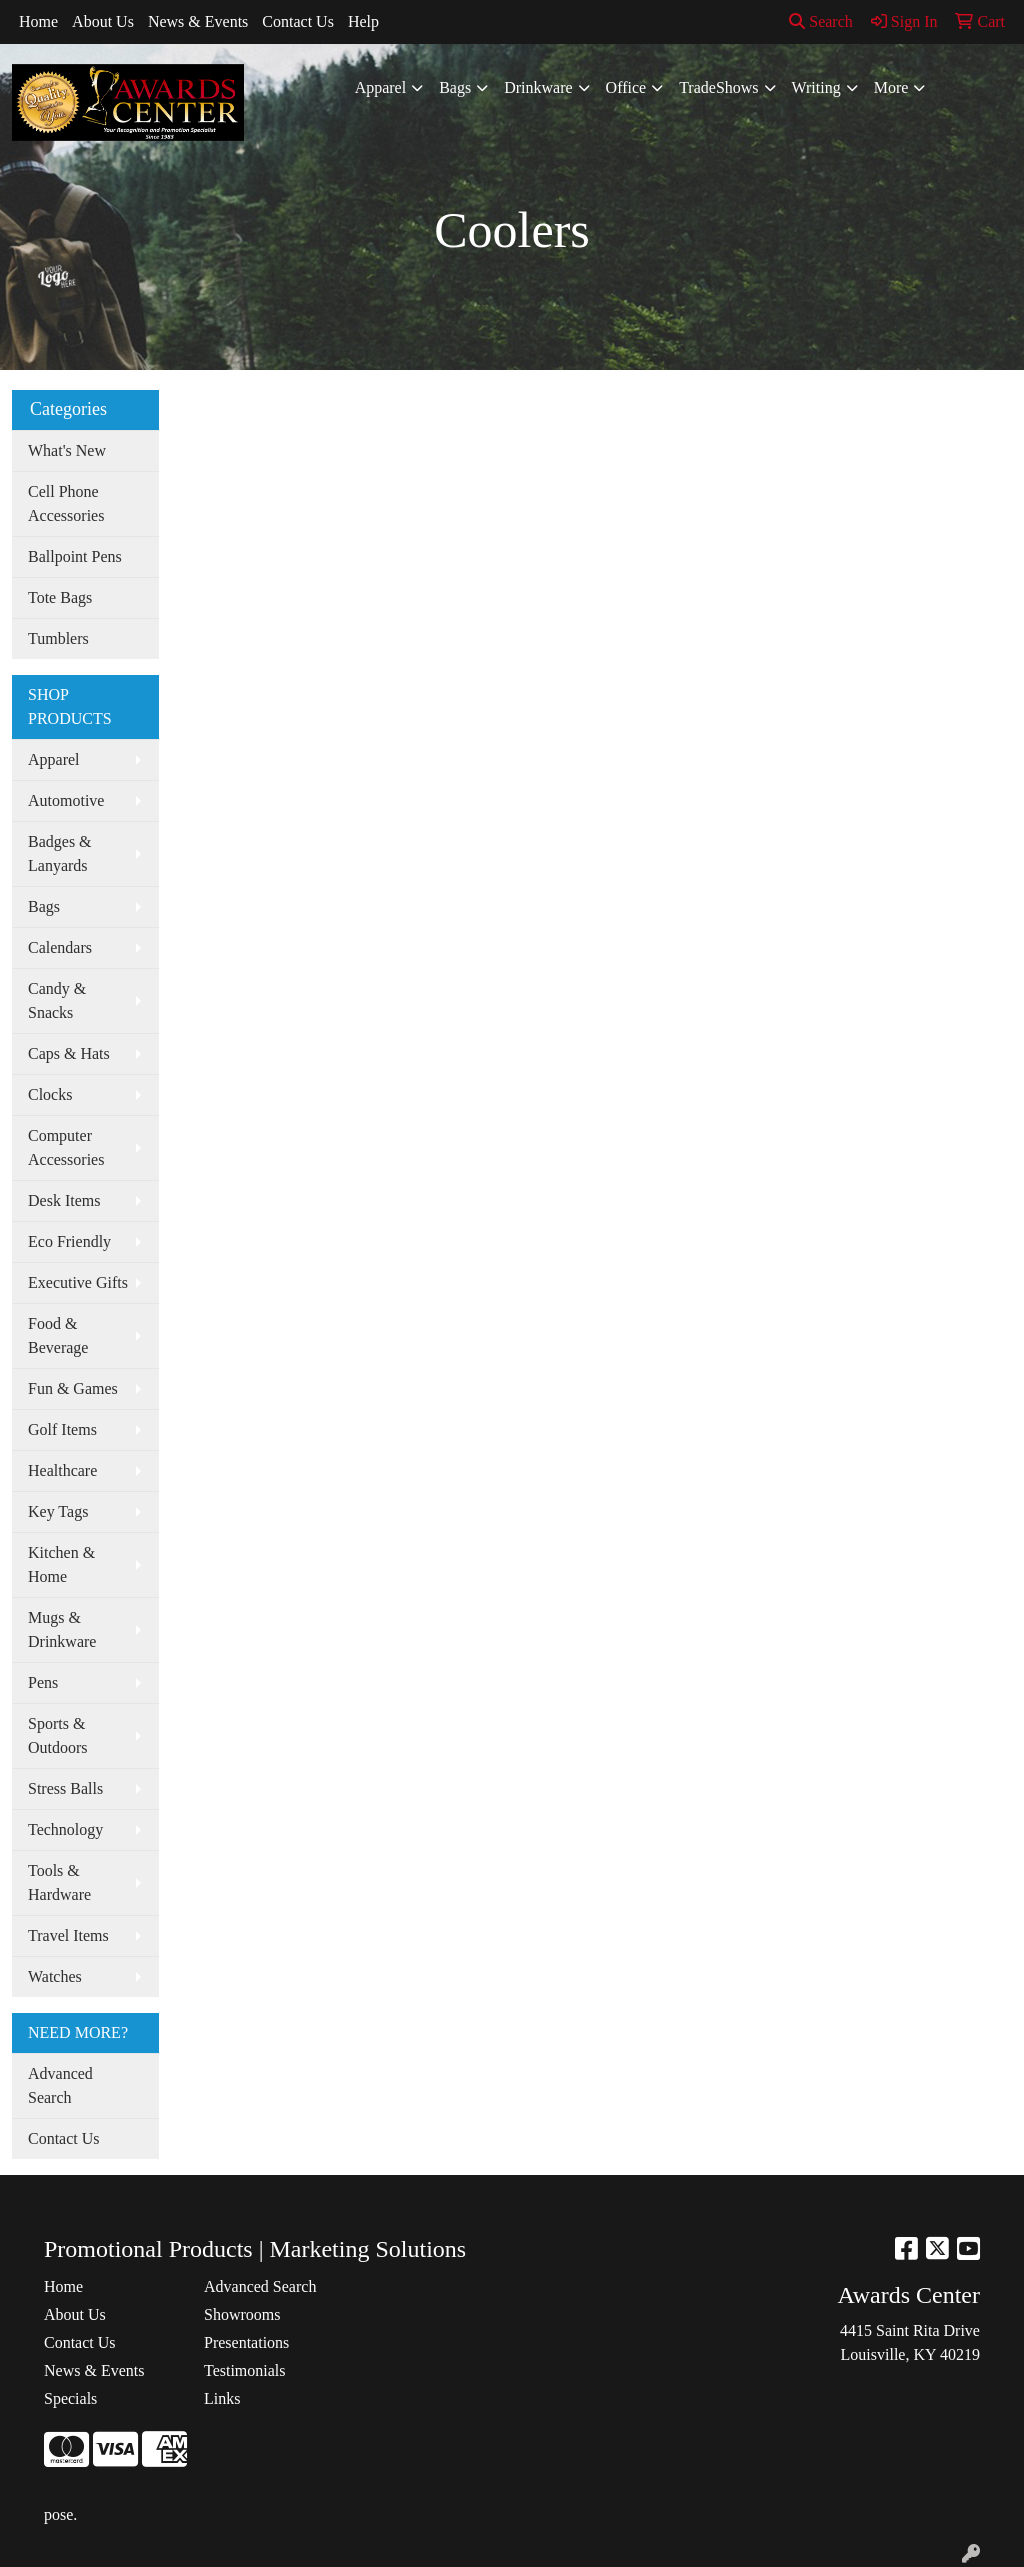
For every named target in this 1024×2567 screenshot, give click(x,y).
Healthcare (62, 1470)
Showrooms (242, 2314)
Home (38, 21)
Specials (70, 2398)
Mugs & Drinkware (62, 1629)
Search (821, 21)
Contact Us (298, 21)
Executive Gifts (78, 1282)
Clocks (50, 1094)
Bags (455, 87)
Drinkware (538, 87)
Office (626, 87)
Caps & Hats (69, 1053)
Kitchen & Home (61, 1564)
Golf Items (62, 1429)
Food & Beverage (58, 1335)
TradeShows (718, 87)
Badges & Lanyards (60, 853)
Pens (43, 1682)
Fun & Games (73, 1388)
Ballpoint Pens (75, 556)
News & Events (198, 21)
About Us (103, 21)
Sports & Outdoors (58, 1735)
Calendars (60, 947)
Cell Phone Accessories (66, 503)
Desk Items (64, 1200)
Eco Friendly (69, 1241)
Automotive (66, 800)
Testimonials (245, 2370)
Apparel (381, 87)
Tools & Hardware (59, 1882)
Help (363, 21)
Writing (816, 87)
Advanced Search (60, 2085)
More (891, 87)
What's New (67, 450)
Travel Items (68, 1935)
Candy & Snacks (57, 1000)
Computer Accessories (66, 1147)
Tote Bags (60, 597)
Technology (65, 1829)
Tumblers (58, 638)
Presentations (246, 2342)
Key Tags (58, 1511)
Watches (55, 1976)
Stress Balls (65, 1788)
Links (222, 2398)
